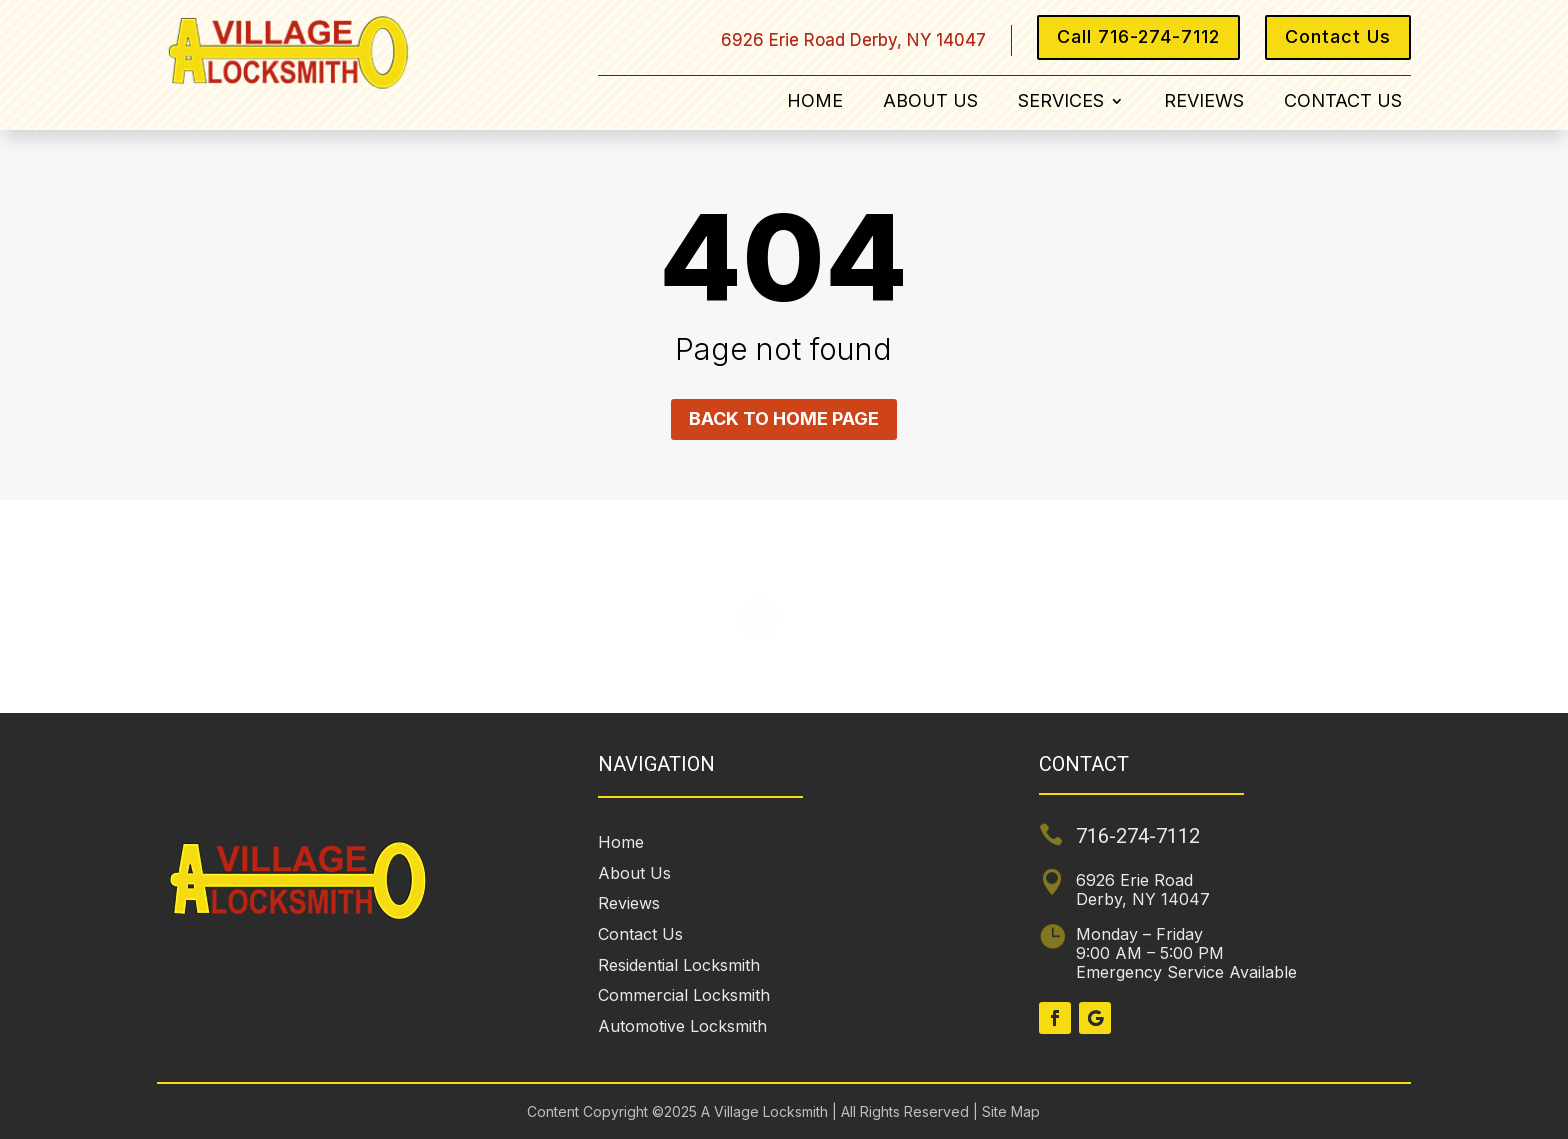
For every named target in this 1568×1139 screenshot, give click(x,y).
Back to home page (784, 418)
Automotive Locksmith (682, 1026)
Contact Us (1338, 36)
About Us (930, 102)
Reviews (1204, 102)
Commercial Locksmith (684, 995)
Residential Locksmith (679, 965)
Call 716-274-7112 (1138, 36)
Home (815, 102)
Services (1061, 102)
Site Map (1009, 1111)
